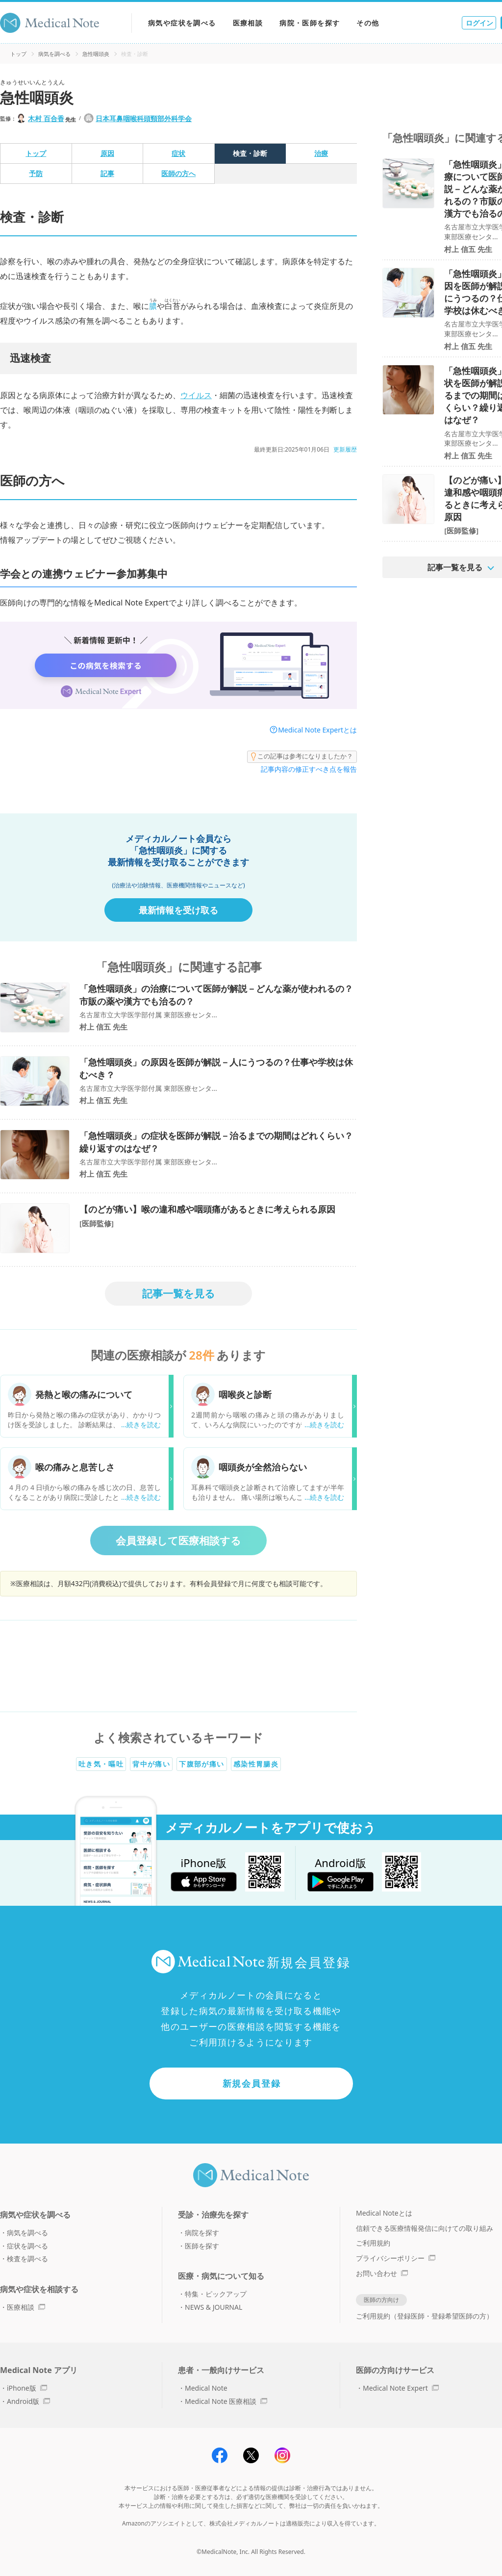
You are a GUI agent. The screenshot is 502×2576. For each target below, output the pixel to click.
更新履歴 (345, 449)
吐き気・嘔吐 (101, 1763)
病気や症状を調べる (182, 22)
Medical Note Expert (401, 2388)
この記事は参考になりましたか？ (302, 756)
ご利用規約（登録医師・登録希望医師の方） (424, 2316)
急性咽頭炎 (95, 53)
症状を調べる (27, 2245)
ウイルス (196, 395)
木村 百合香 (46, 118)
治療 (321, 153)
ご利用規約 (373, 2243)
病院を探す (202, 2232)
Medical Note (206, 2388)
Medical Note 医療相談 (226, 2401)
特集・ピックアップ (216, 2293)
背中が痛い (151, 1763)
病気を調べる (54, 53)
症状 (178, 153)
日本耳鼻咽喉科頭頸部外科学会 (144, 118)
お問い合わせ (382, 2273)
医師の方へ (178, 173)
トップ (18, 53)
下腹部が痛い (201, 1763)
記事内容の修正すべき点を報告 (309, 769)
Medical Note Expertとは (317, 729)
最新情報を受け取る (178, 910)
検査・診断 (250, 153)
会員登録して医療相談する (178, 1540)
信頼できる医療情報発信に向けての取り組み (424, 2228)
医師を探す (202, 2245)
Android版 (28, 2401)
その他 (367, 22)
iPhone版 (27, 2388)
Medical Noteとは (384, 2213)
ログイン (479, 22)
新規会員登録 (252, 2083)
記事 (107, 173)
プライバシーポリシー (395, 2258)
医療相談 (248, 22)
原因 (107, 153)
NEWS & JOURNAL (213, 2307)
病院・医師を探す (309, 22)
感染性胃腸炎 (255, 1763)
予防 (36, 173)
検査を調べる (27, 2258)
